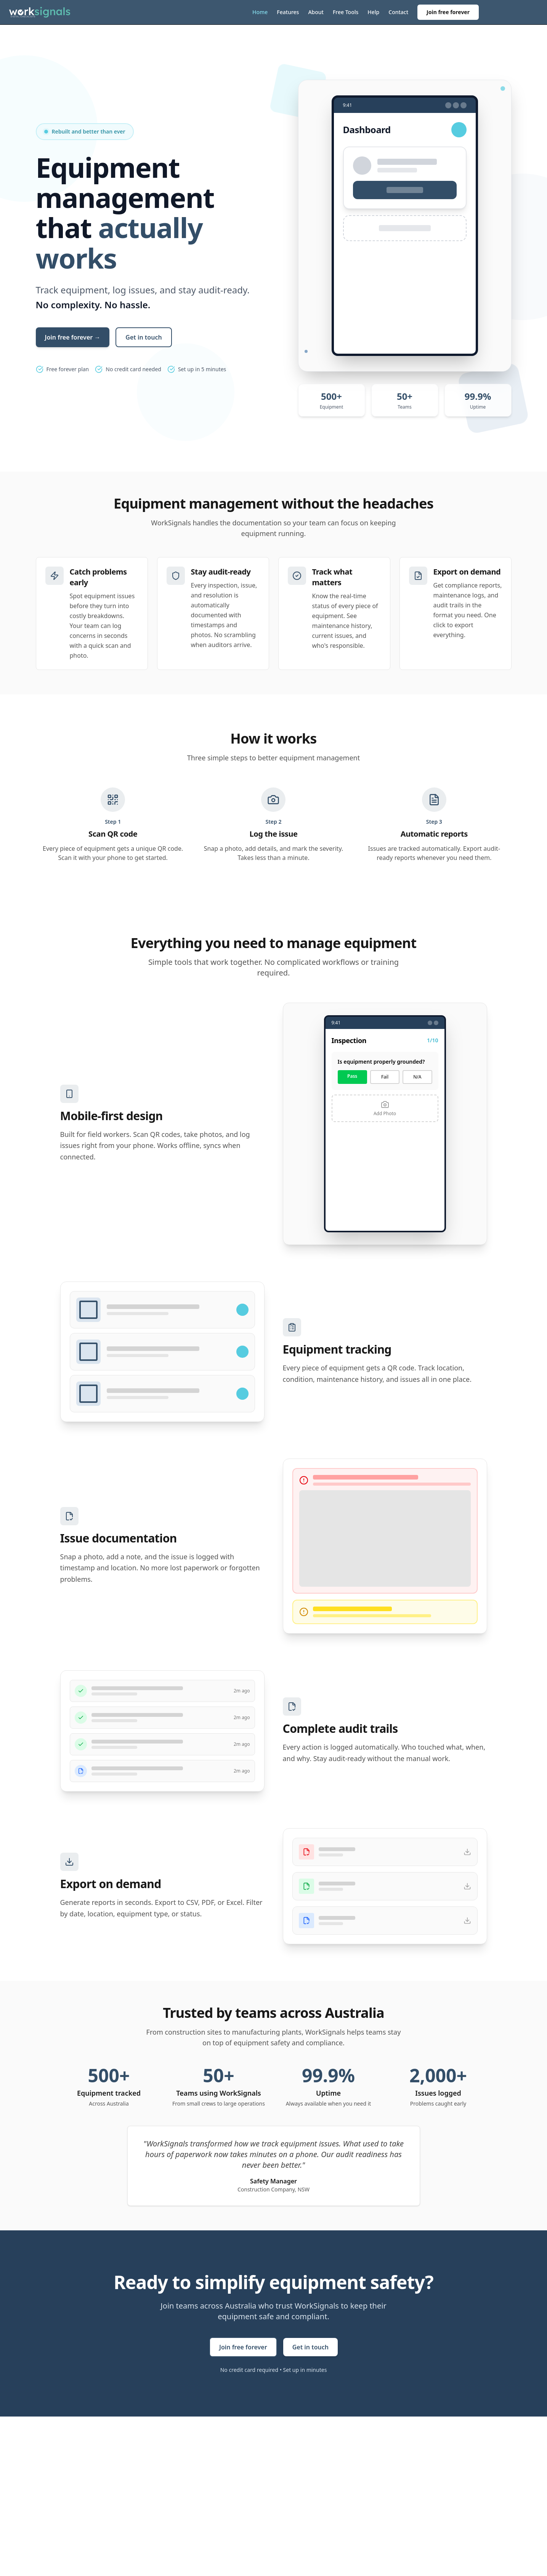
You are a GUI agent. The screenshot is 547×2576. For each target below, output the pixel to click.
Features (288, 12)
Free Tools (345, 12)
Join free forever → (73, 337)
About (316, 12)
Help (373, 12)
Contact (398, 12)
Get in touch (143, 337)
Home (260, 12)
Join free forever (448, 12)
